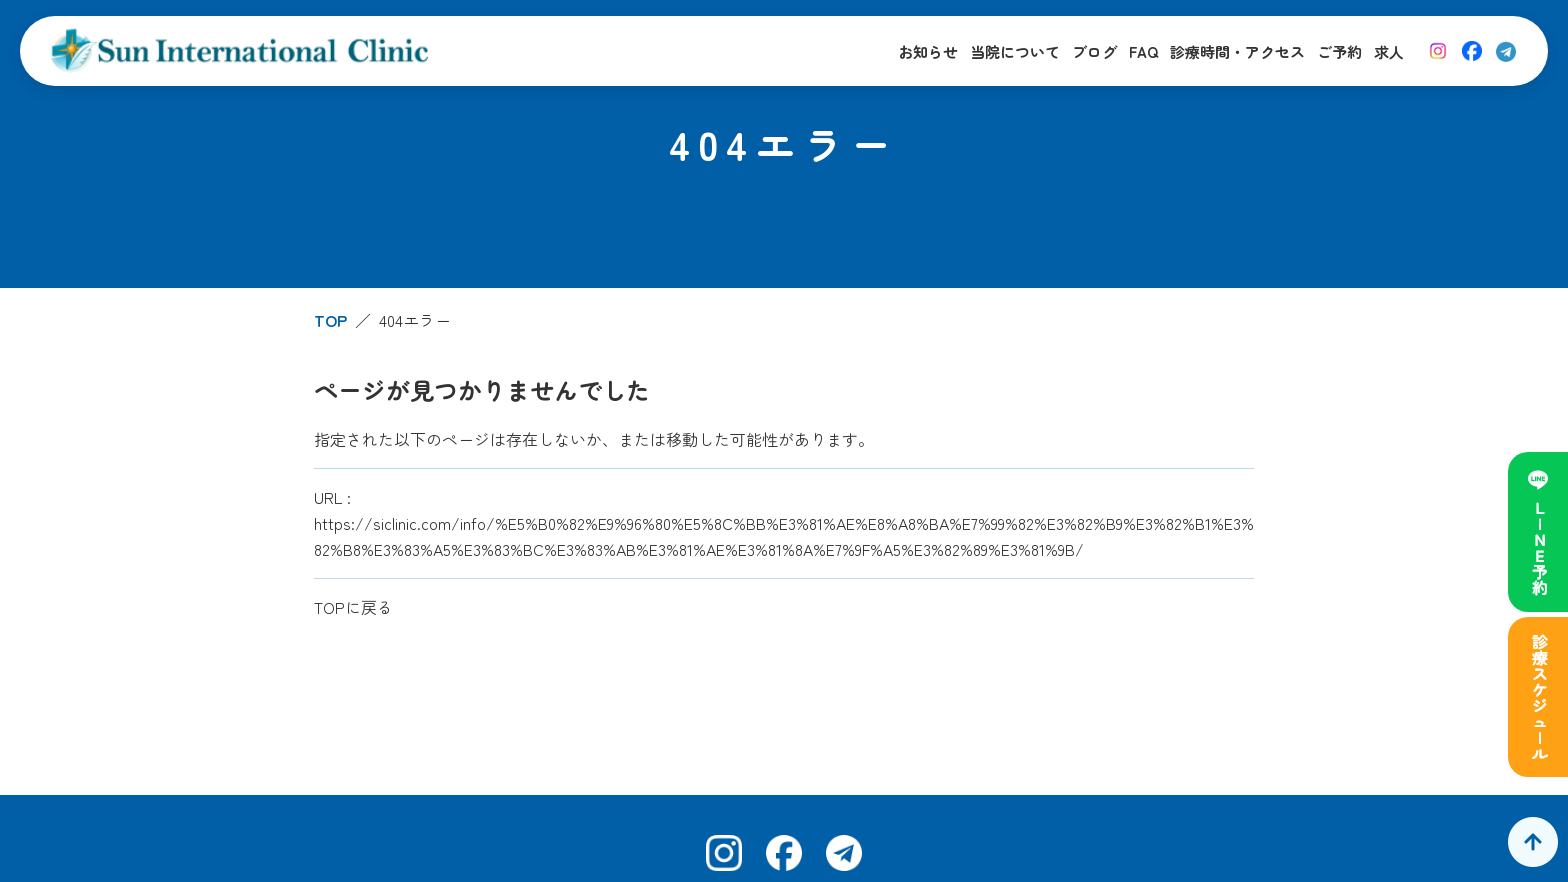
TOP (330, 320)
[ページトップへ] (1533, 842)
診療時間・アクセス (1237, 51)
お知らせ (928, 51)
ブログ (1094, 51)
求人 (1389, 51)
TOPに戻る (353, 607)
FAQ (1143, 51)
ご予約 (1339, 51)
